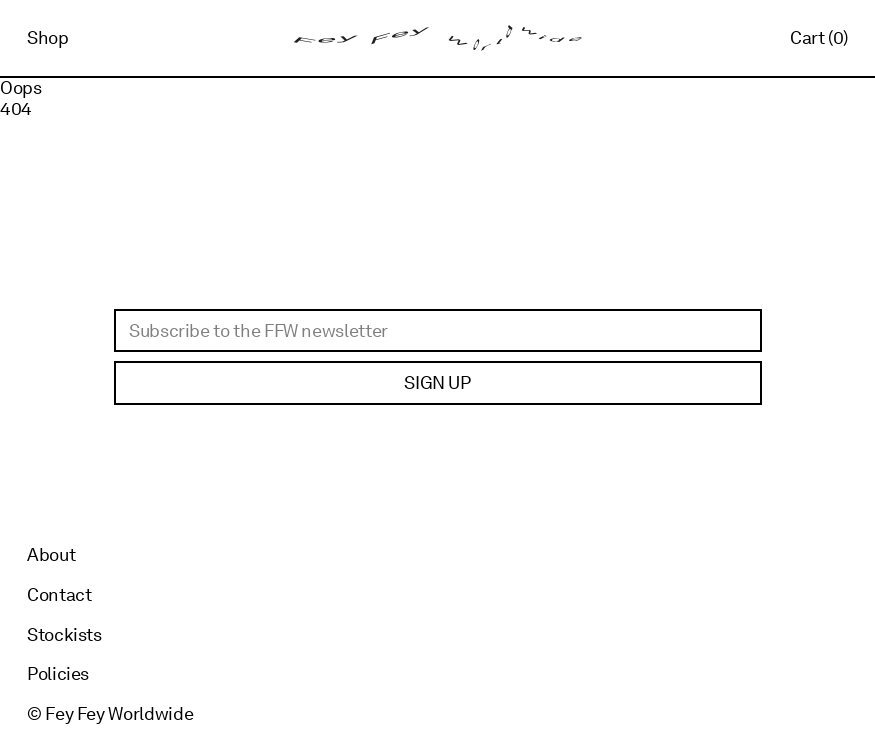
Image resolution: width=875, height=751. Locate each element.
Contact (59, 594)
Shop (48, 37)
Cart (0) (819, 37)
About (51, 554)
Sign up (437, 382)
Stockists (64, 634)
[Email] (438, 331)
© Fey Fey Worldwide (110, 713)
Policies (58, 673)
